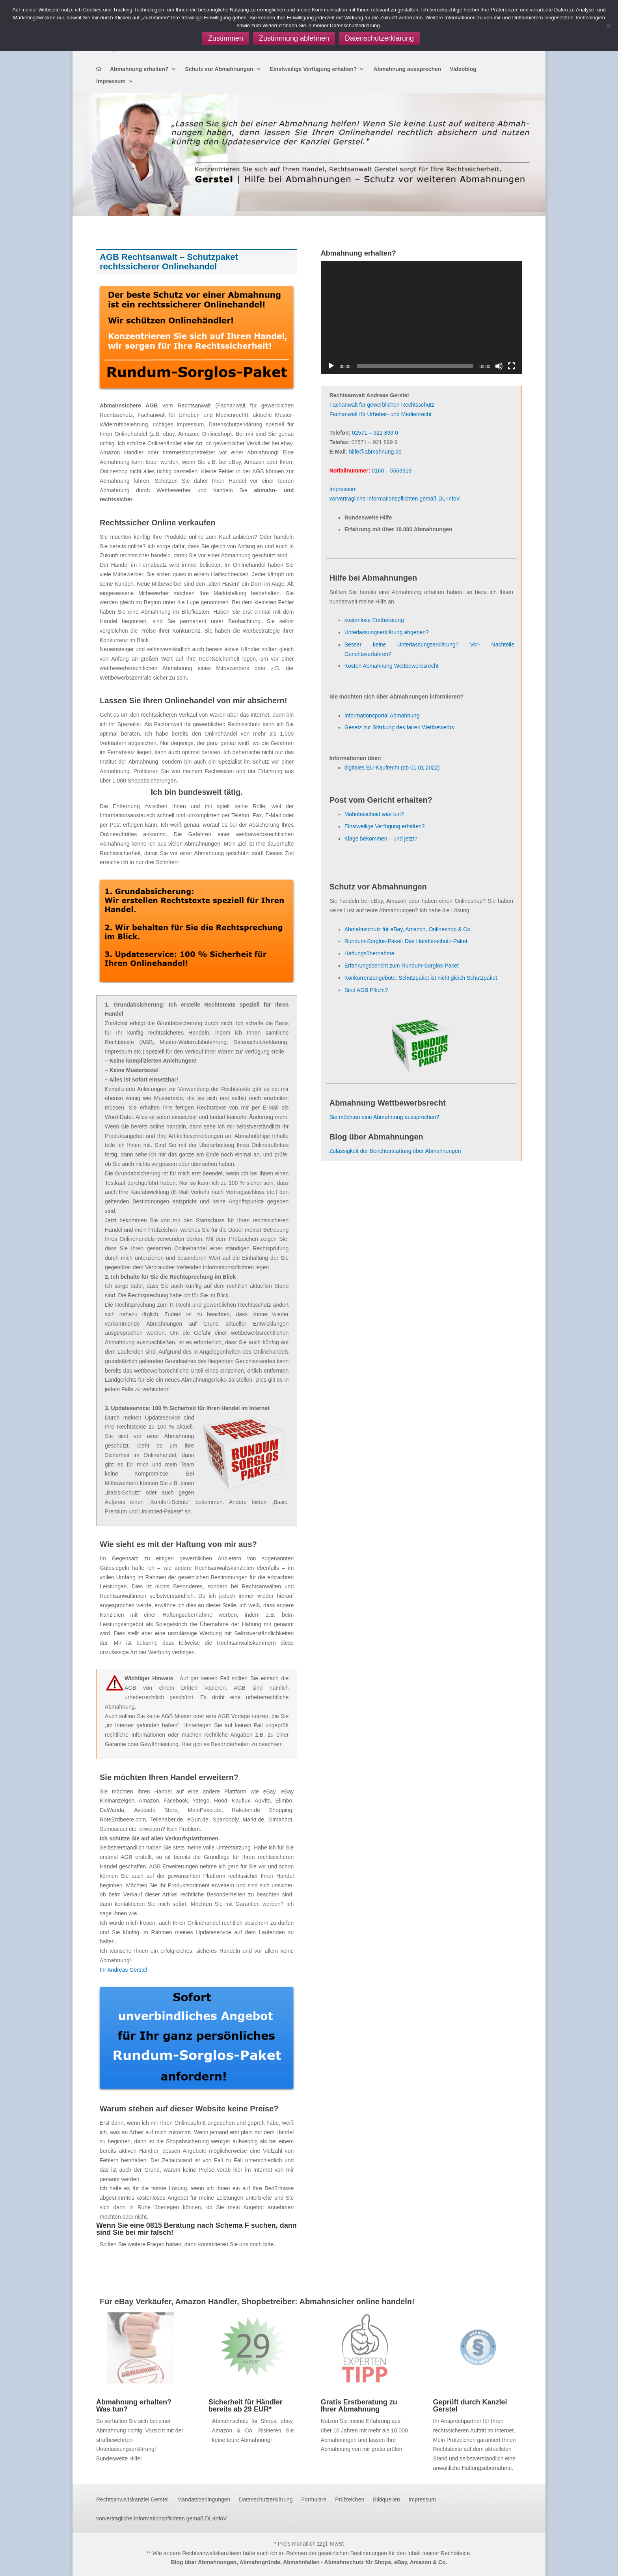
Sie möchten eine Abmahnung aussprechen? (384, 1117)
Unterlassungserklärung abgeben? (386, 632)
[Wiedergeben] (331, 366)
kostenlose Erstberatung (374, 620)
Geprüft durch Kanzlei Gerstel (470, 2405)
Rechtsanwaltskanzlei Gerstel (132, 2500)
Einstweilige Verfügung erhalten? (313, 69)
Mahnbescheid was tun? (374, 814)
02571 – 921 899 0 (375, 433)
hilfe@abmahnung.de (375, 451)
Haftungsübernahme (369, 953)
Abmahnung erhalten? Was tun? (133, 2405)
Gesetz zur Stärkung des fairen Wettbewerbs (399, 727)
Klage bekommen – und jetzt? (380, 838)
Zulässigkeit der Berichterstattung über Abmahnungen (395, 1151)
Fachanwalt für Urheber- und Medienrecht (380, 414)
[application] (421, 317)
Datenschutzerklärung (265, 2500)
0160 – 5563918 (391, 470)
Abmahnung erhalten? (139, 69)
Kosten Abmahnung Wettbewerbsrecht (391, 666)
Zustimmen (225, 38)
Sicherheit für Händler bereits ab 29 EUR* (245, 2405)
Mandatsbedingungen (204, 2500)
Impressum (111, 81)
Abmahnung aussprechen (407, 69)
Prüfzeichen (349, 2500)
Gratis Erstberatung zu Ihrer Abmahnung (359, 2405)
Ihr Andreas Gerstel (123, 1970)
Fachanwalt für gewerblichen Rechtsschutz (381, 405)
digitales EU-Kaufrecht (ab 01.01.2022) (392, 767)
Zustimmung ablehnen (294, 38)
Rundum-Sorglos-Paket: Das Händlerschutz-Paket (405, 941)
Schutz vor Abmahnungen (219, 69)
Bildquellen (386, 2500)
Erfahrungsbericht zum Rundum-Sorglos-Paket (401, 965)
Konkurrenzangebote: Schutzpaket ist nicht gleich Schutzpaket (420, 978)
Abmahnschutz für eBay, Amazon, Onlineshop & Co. (408, 929)
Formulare (314, 2500)
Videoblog (463, 69)
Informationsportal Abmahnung (382, 715)
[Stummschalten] (499, 366)
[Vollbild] (512, 366)
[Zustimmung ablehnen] (608, 26)
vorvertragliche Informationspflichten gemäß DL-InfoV (394, 498)
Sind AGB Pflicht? (366, 990)
